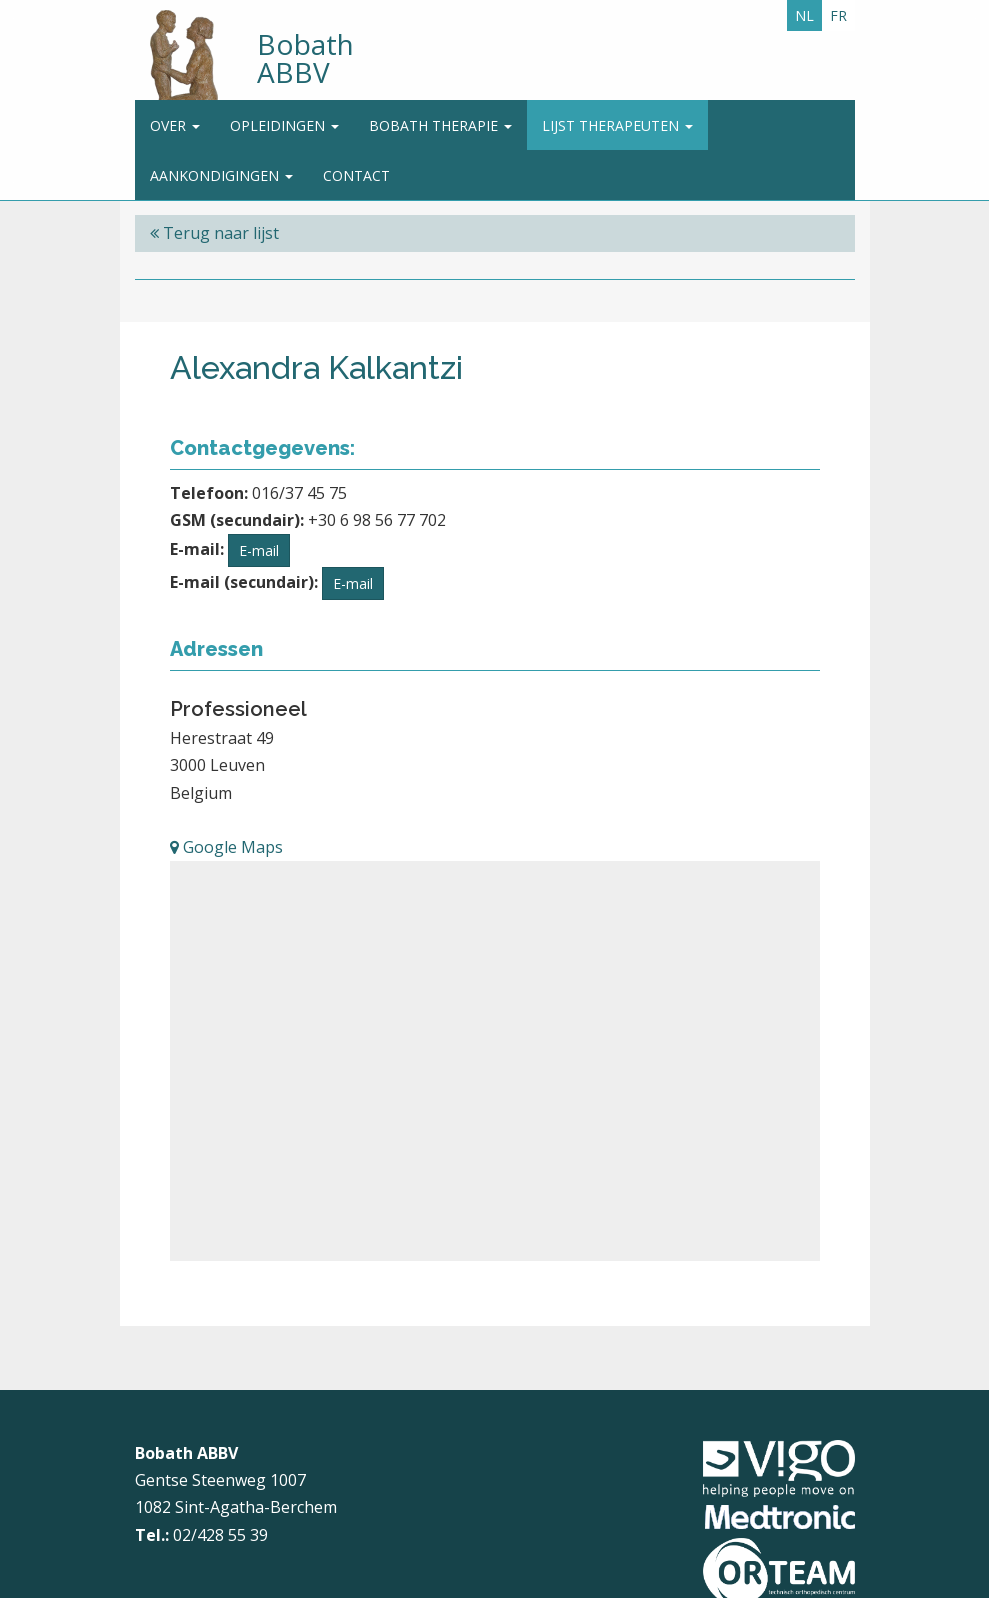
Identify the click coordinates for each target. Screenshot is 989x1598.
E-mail (259, 550)
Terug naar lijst (214, 233)
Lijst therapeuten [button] (617, 125)
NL (804, 15)
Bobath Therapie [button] (440, 125)
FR (838, 15)
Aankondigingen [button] (221, 175)
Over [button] (175, 125)
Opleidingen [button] (284, 125)
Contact (356, 175)
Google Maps (226, 847)
